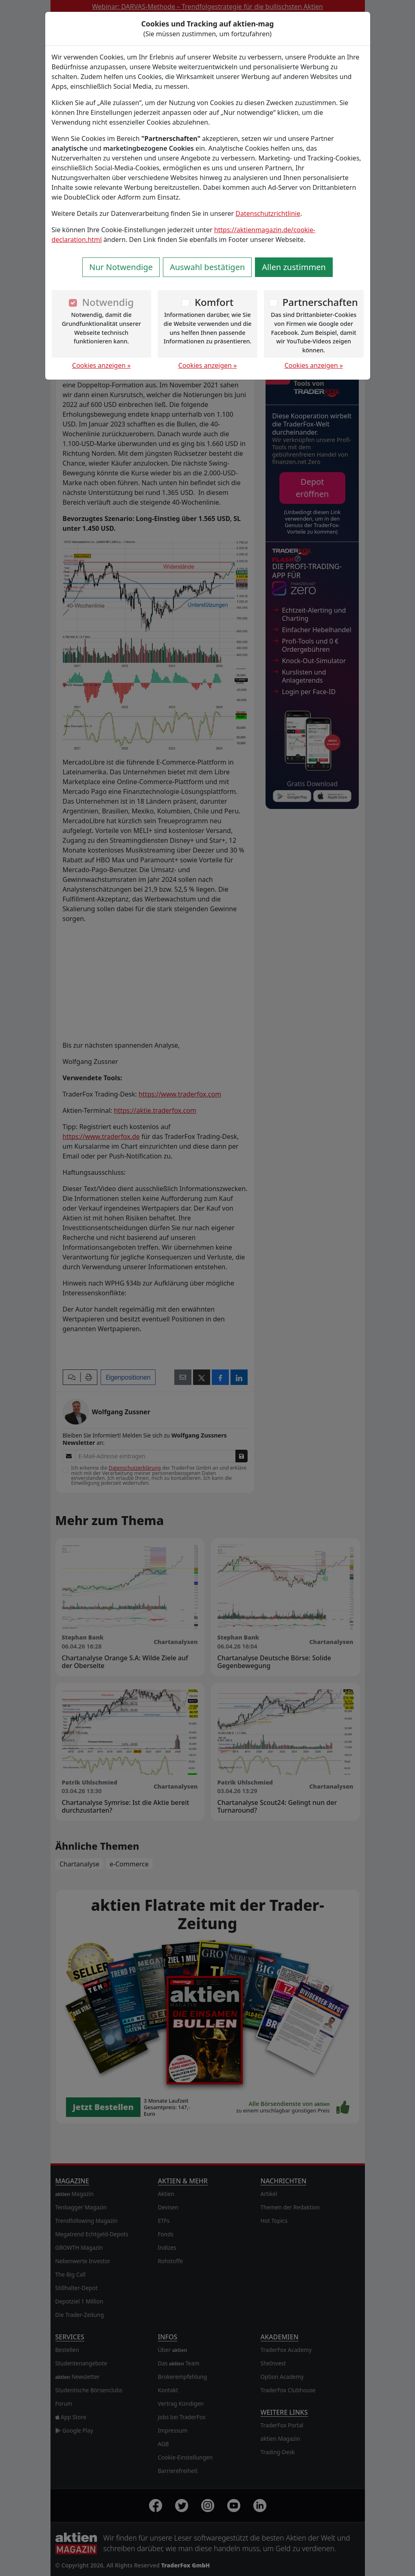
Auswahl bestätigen (207, 267)
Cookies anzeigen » (101, 365)
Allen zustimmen (294, 267)
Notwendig (108, 302)
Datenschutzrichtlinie (267, 213)
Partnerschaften (320, 302)
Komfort (214, 302)
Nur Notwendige (121, 267)
